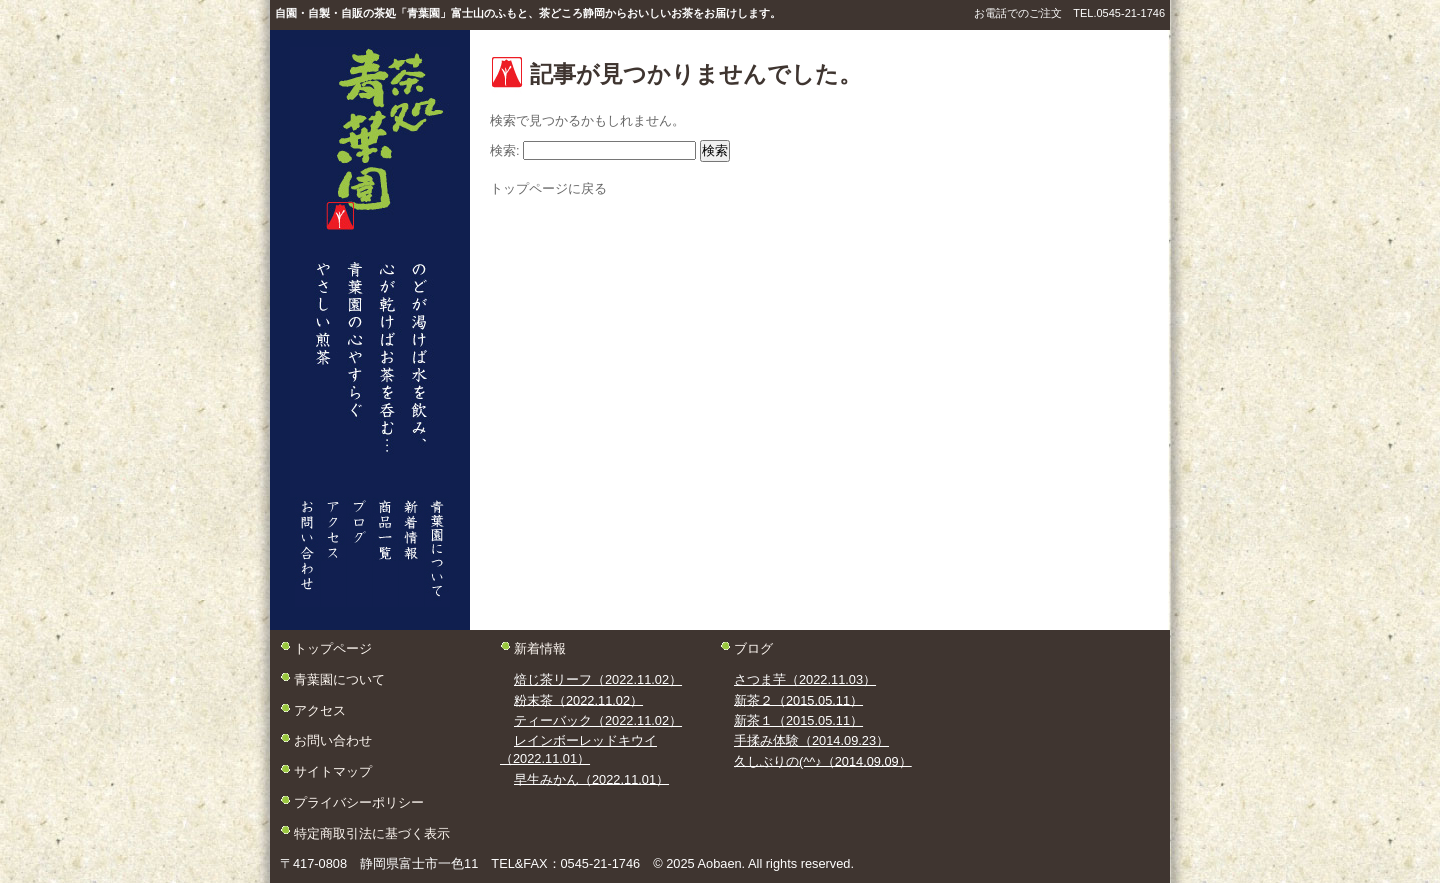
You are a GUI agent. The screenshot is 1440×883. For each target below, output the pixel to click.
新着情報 (540, 648)
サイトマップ (333, 771)
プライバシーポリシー (359, 801)
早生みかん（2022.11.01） (591, 778)
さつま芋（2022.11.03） (805, 679)
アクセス (320, 709)
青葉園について (339, 679)
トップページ (333, 648)
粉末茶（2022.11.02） (578, 699)
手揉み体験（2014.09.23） (811, 740)
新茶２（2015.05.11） (798, 699)
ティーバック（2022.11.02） (598, 720)
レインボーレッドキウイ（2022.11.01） (578, 749)
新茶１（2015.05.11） (798, 720)
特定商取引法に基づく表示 (372, 832)
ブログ (753, 648)
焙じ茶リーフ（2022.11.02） (598, 679)
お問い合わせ (333, 740)
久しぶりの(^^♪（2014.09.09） (823, 760)
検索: (505, 150)
